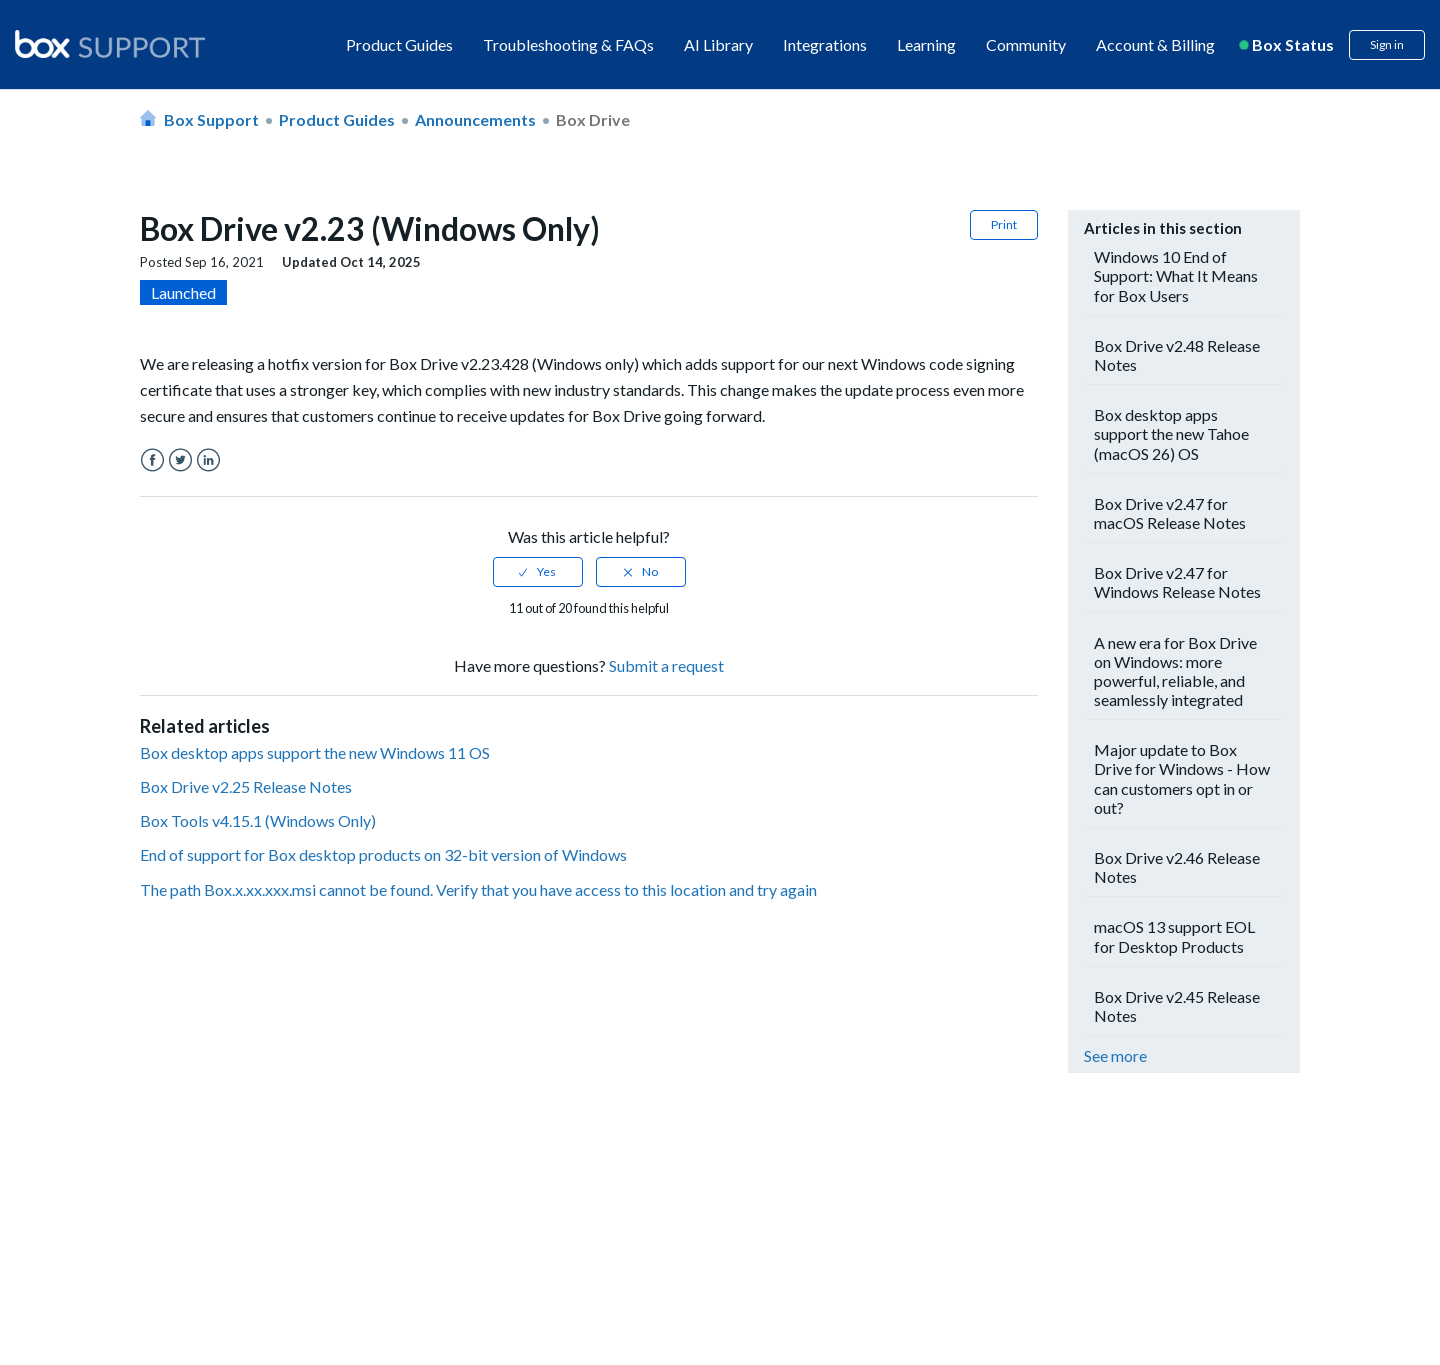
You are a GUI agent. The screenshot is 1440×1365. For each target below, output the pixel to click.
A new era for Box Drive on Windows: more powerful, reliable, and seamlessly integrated (1175, 671)
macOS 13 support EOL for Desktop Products (1174, 936)
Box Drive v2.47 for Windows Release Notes (1177, 582)
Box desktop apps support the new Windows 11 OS (315, 752)
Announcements (475, 119)
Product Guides (399, 44)
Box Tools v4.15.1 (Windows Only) (258, 820)
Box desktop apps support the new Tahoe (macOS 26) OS (1171, 433)
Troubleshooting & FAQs (568, 44)
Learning (926, 44)
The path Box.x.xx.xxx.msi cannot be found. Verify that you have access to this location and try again (478, 889)
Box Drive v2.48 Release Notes (1177, 355)
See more (1115, 1055)
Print (1004, 224)
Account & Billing (1155, 44)
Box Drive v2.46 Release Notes (1177, 867)
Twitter (180, 460)
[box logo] (110, 44)
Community (1026, 44)
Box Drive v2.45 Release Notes (1177, 1006)
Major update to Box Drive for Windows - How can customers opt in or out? (1182, 778)
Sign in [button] (1387, 44)
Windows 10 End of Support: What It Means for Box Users (1176, 275)
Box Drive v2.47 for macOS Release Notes (1170, 513)
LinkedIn (208, 460)
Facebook (152, 460)
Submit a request (666, 665)
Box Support (211, 119)
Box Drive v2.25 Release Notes (246, 786)
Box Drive (593, 119)
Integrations (825, 44)
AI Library (718, 44)
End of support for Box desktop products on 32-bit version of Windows (383, 854)
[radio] (538, 572)
